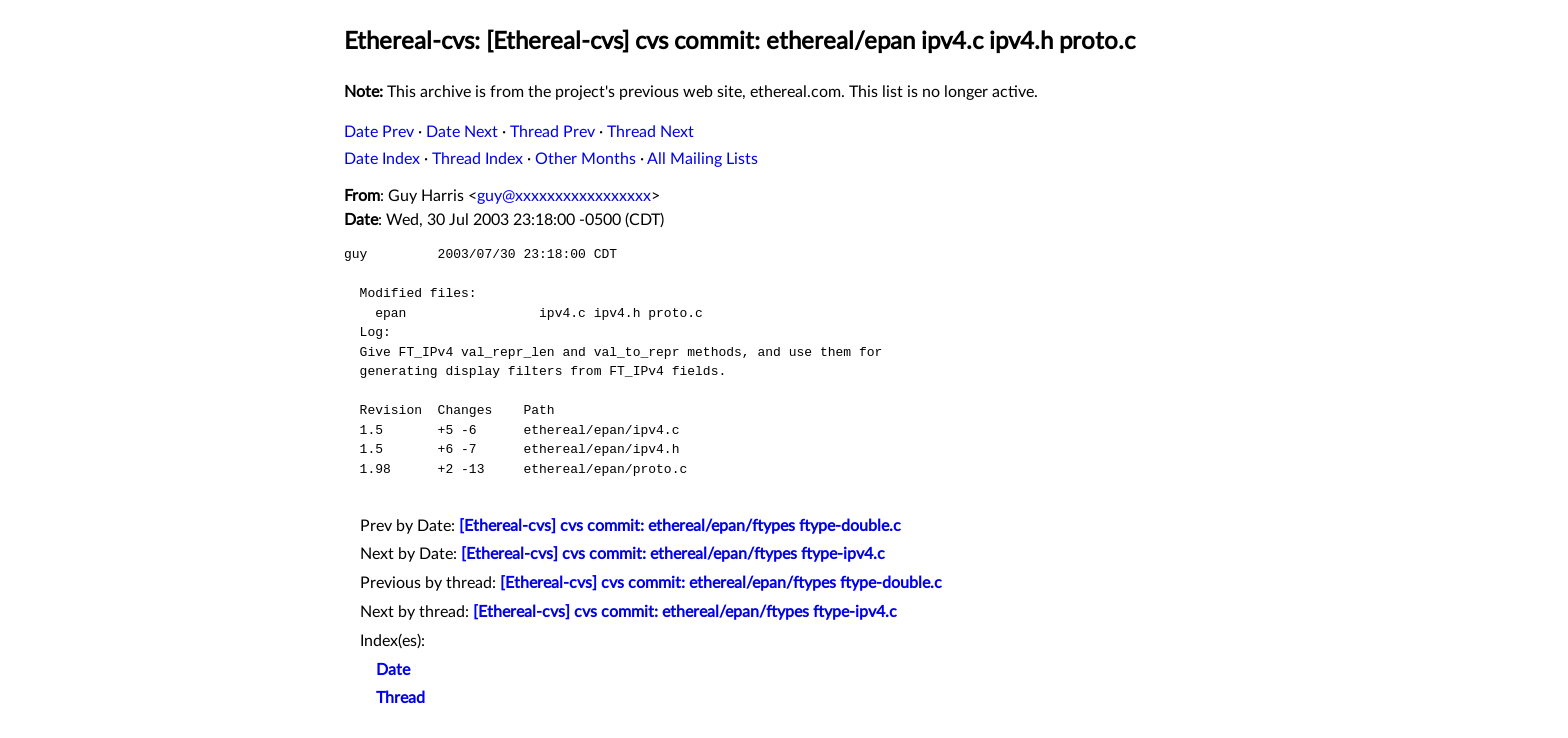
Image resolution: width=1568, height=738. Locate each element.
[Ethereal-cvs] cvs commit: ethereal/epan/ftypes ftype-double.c (680, 526)
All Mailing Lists (702, 159)
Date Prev (379, 132)
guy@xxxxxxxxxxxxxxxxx (564, 196)
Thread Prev (552, 132)
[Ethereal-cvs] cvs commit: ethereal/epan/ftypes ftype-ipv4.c (673, 554)
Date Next (462, 132)
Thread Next (650, 132)
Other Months (585, 159)
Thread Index (477, 159)
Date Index (382, 159)
